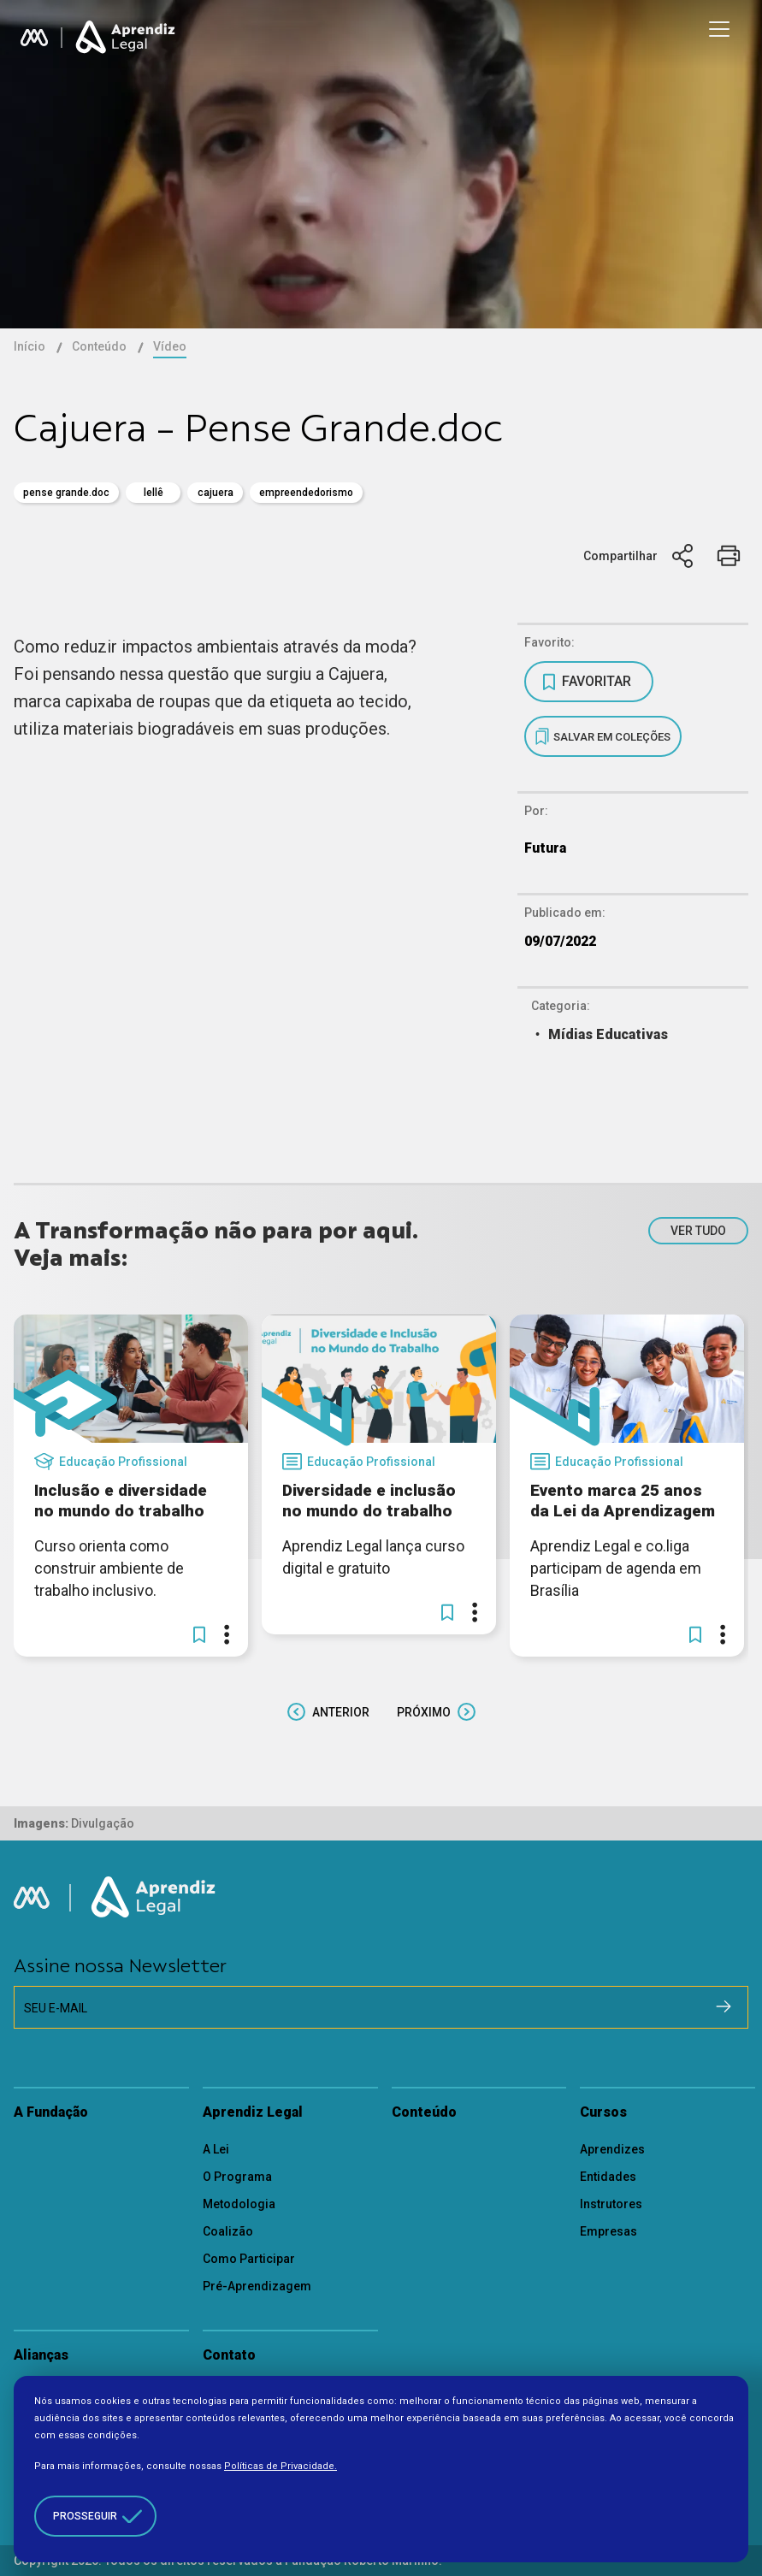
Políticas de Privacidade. (280, 2466)
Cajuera (215, 493)
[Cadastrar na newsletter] (723, 2006)
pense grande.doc (66, 493)
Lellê (153, 493)
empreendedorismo (306, 493)
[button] (199, 1634)
